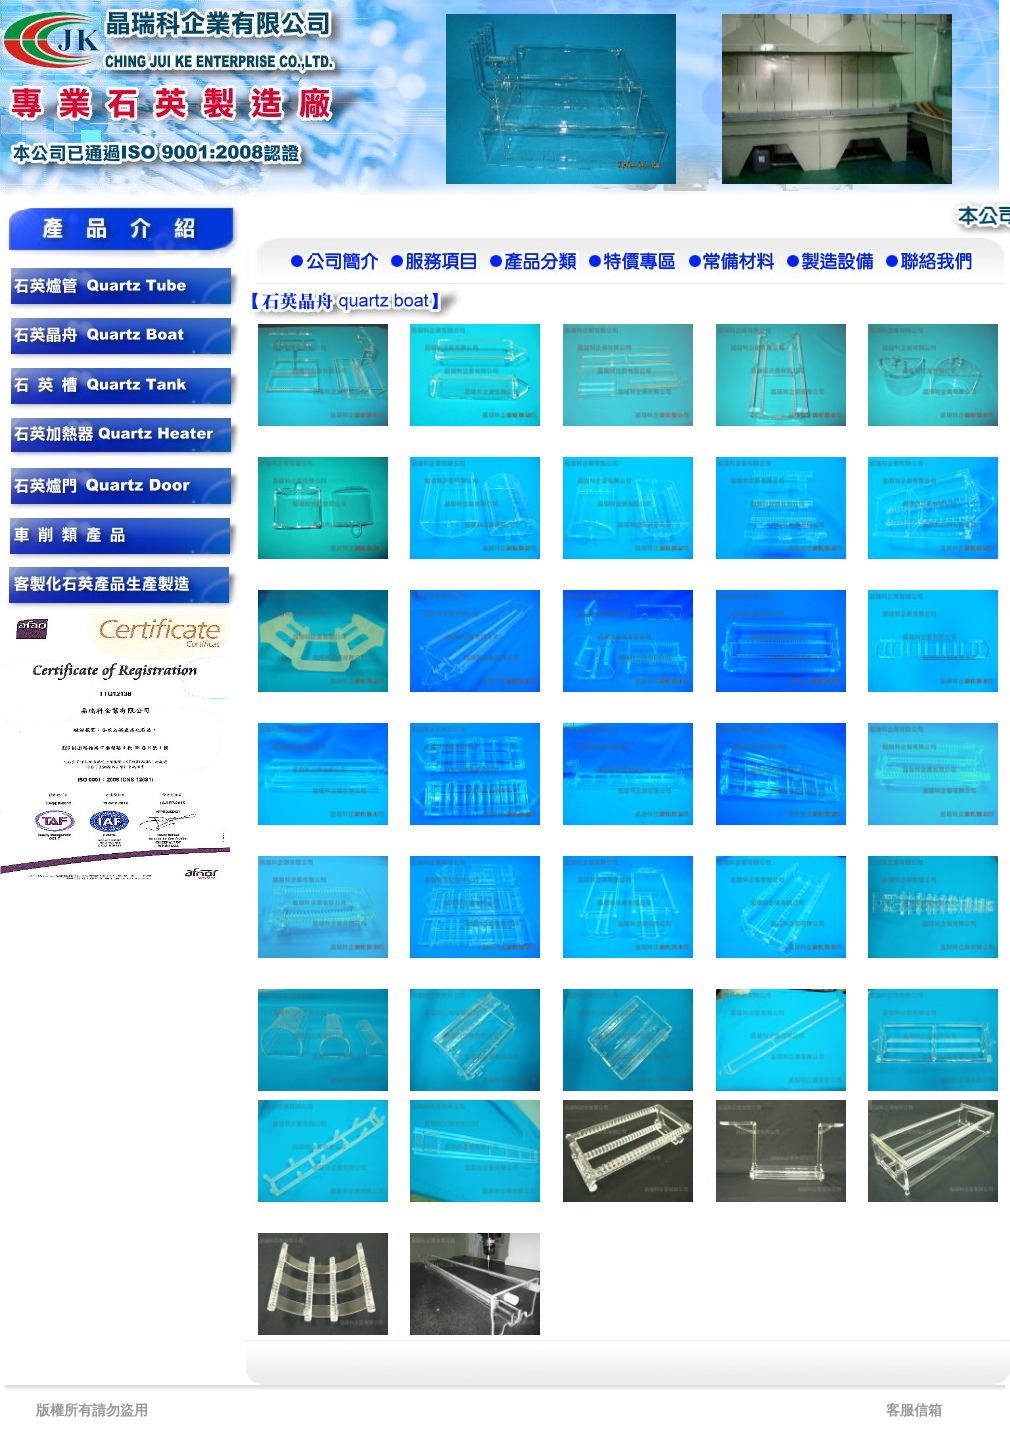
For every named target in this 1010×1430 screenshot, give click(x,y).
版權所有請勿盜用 (92, 1410)
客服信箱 (914, 1410)
